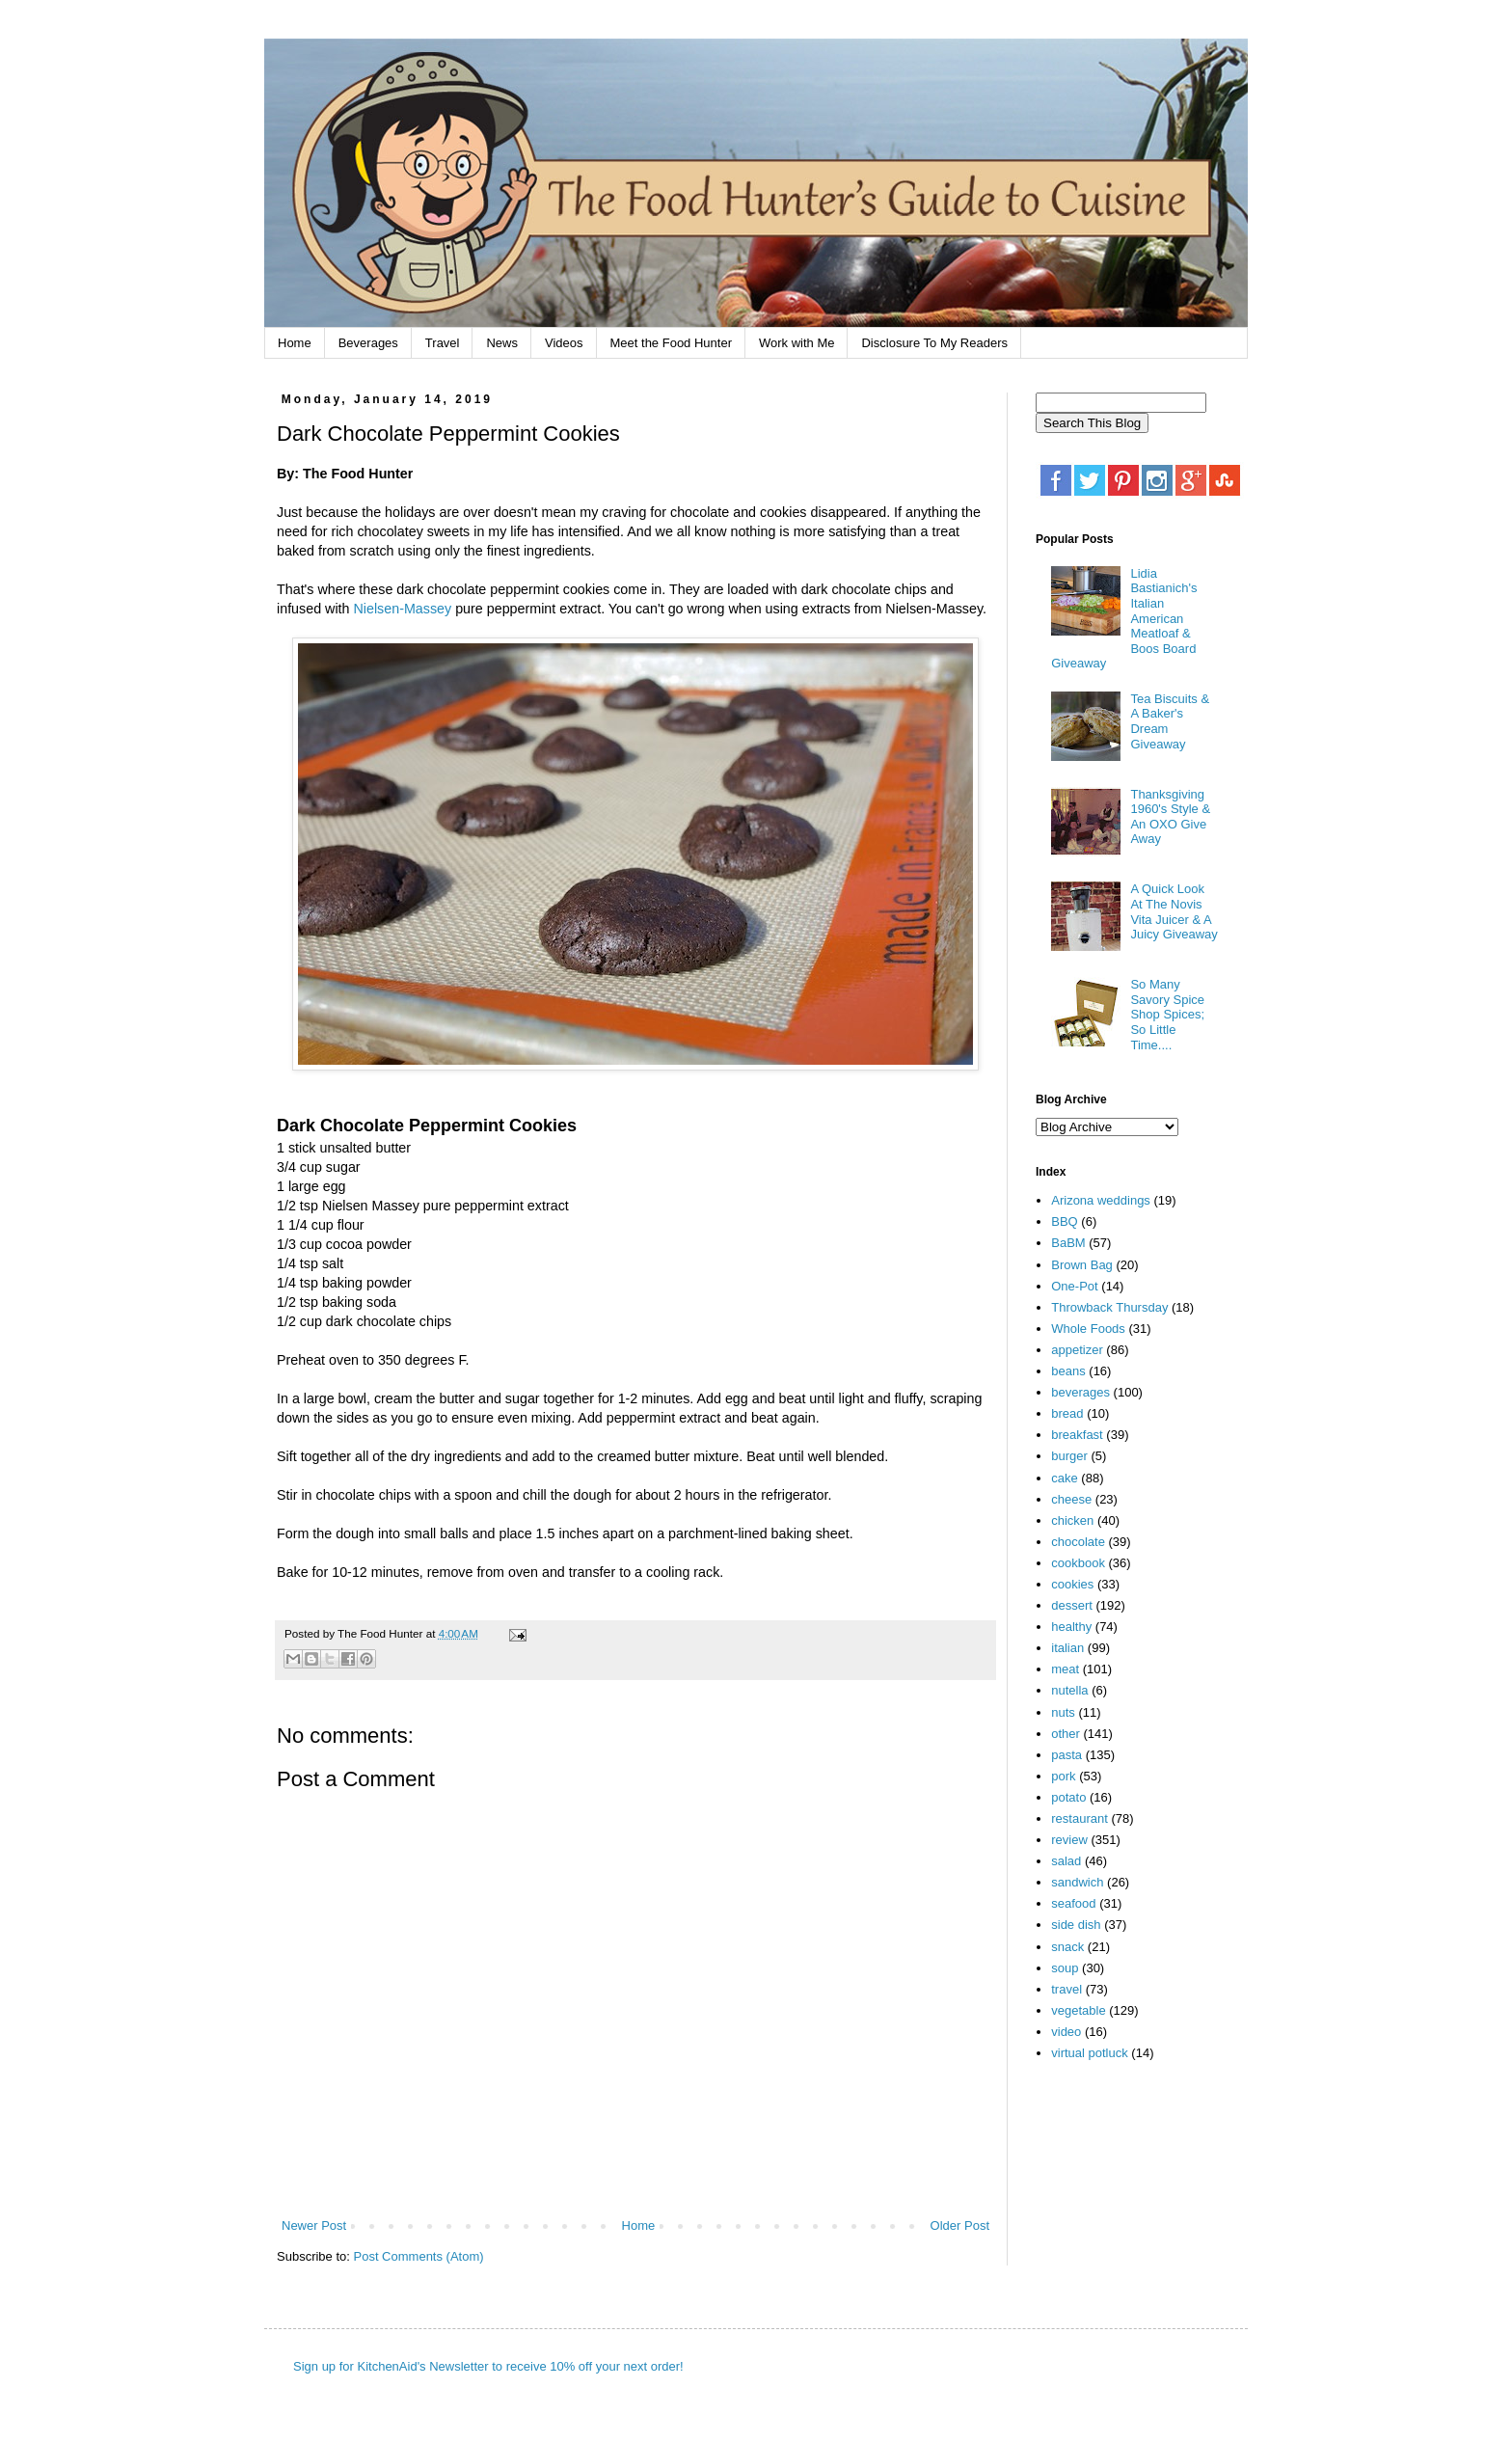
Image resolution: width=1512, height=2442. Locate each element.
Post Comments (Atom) (419, 2256)
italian (1067, 1648)
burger (1069, 1456)
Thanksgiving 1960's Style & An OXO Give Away (1170, 817)
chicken (1072, 1520)
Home (294, 343)
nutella (1069, 1690)
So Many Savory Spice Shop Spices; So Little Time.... (1167, 1014)
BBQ (1064, 1221)
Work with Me (797, 343)
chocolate (1078, 1541)
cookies (1072, 1584)
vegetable (1078, 2010)
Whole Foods (1088, 1328)
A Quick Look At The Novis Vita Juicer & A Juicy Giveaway (1173, 911)
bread (1067, 1413)
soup (1064, 1968)
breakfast (1076, 1434)
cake (1064, 1478)
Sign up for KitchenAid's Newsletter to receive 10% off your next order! (488, 2366)
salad (1066, 1861)
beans (1068, 1371)
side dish (1075, 1924)
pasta (1066, 1755)
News (502, 343)
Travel (442, 343)
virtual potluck (1089, 2053)
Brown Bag (1082, 1265)
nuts (1063, 1712)
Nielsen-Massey (402, 608)
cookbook (1078, 1563)
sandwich (1077, 1882)
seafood (1073, 1903)
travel (1066, 1989)
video (1066, 2031)
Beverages (368, 343)
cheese (1071, 1499)
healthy (1071, 1626)
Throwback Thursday (1109, 1307)
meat (1065, 1669)
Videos (564, 343)
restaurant (1079, 1818)
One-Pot (1074, 1286)
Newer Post (314, 2225)
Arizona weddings (1100, 1200)
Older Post (960, 2225)
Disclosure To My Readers (934, 343)
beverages (1080, 1392)
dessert (1072, 1605)
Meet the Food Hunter (671, 343)
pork (1063, 1776)
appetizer (1076, 1350)
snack (1067, 1947)
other (1065, 1733)
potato (1068, 1797)
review (1069, 1839)
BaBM (1068, 1242)
